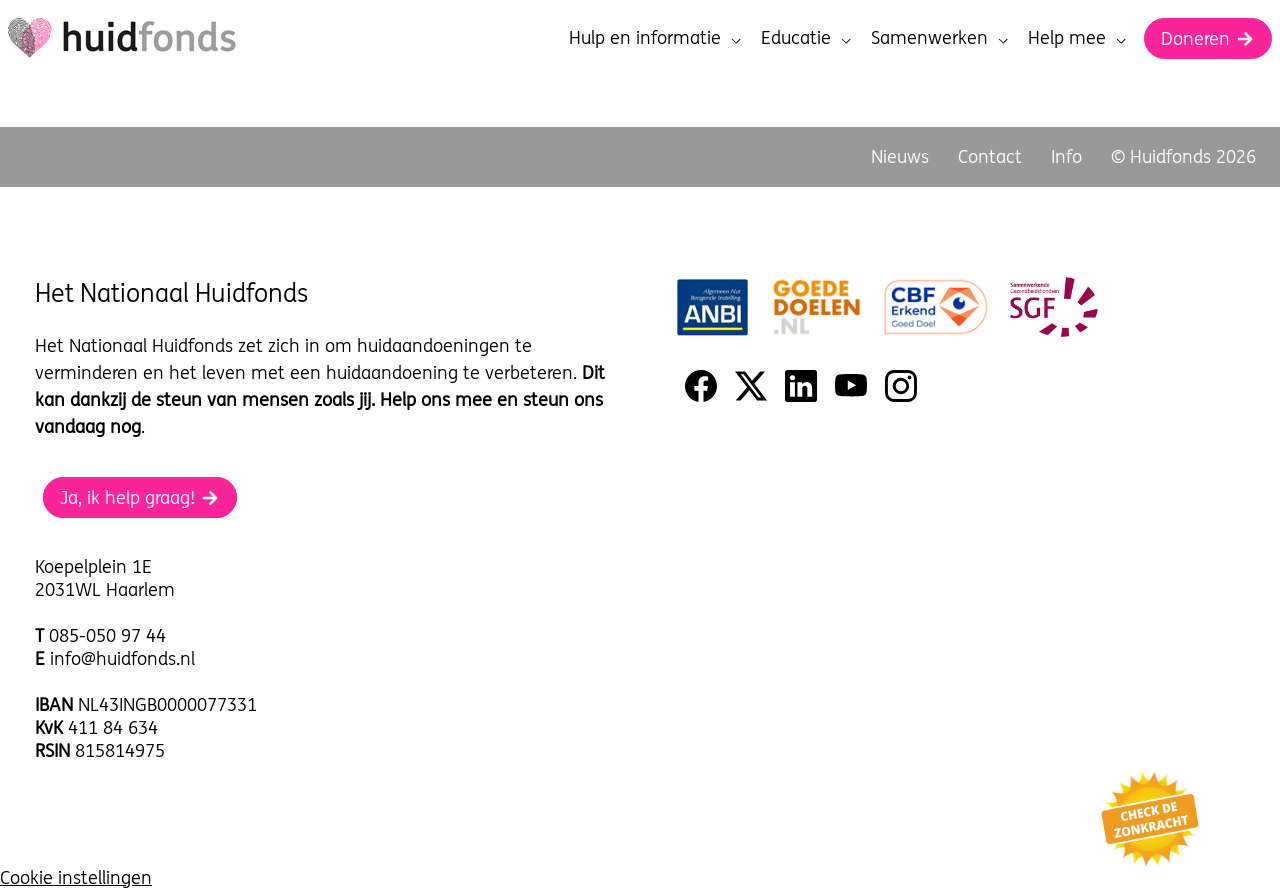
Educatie (806, 37)
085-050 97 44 (107, 635)
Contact (990, 156)
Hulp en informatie (655, 37)
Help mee (1077, 37)
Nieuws (900, 156)
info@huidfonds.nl (122, 658)
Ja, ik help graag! (140, 497)
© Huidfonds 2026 (1183, 156)
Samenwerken (939, 37)
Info (1066, 156)
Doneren (1208, 38)
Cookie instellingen (76, 877)
